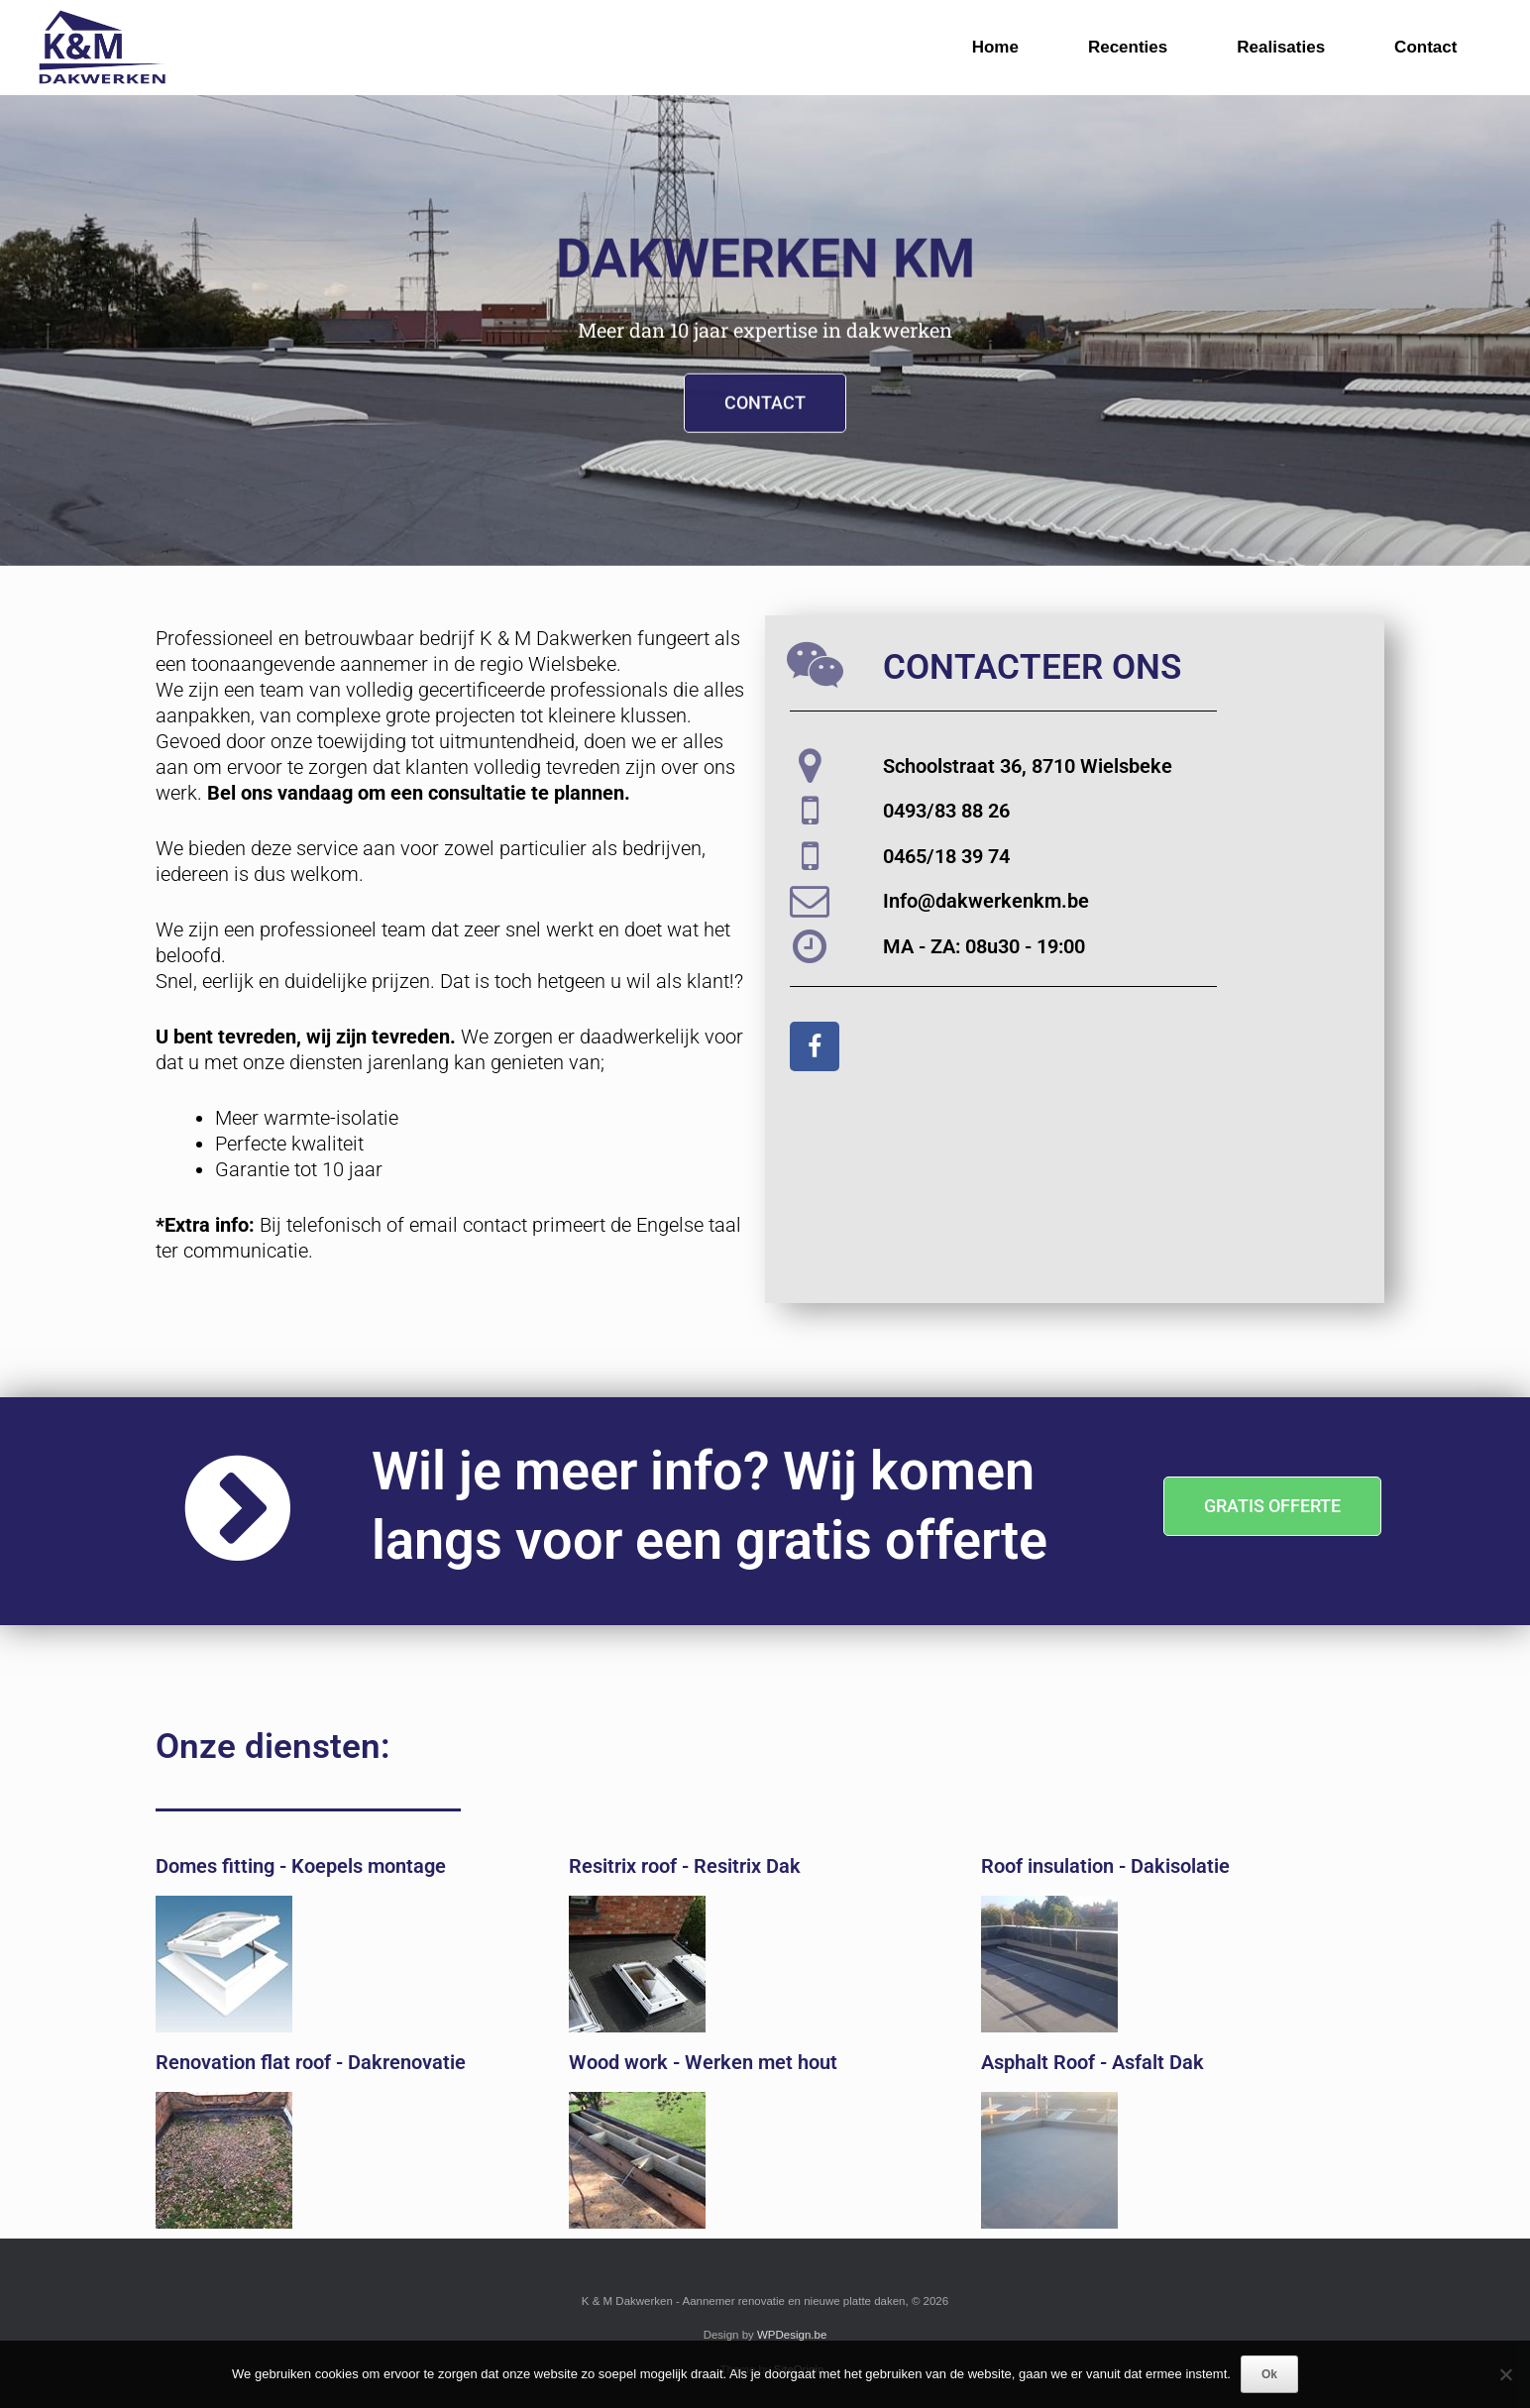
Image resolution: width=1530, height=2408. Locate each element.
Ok (1269, 2374)
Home (995, 47)
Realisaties (1281, 47)
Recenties (1127, 47)
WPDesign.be (791, 2335)
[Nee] (1505, 2374)
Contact (1425, 47)
